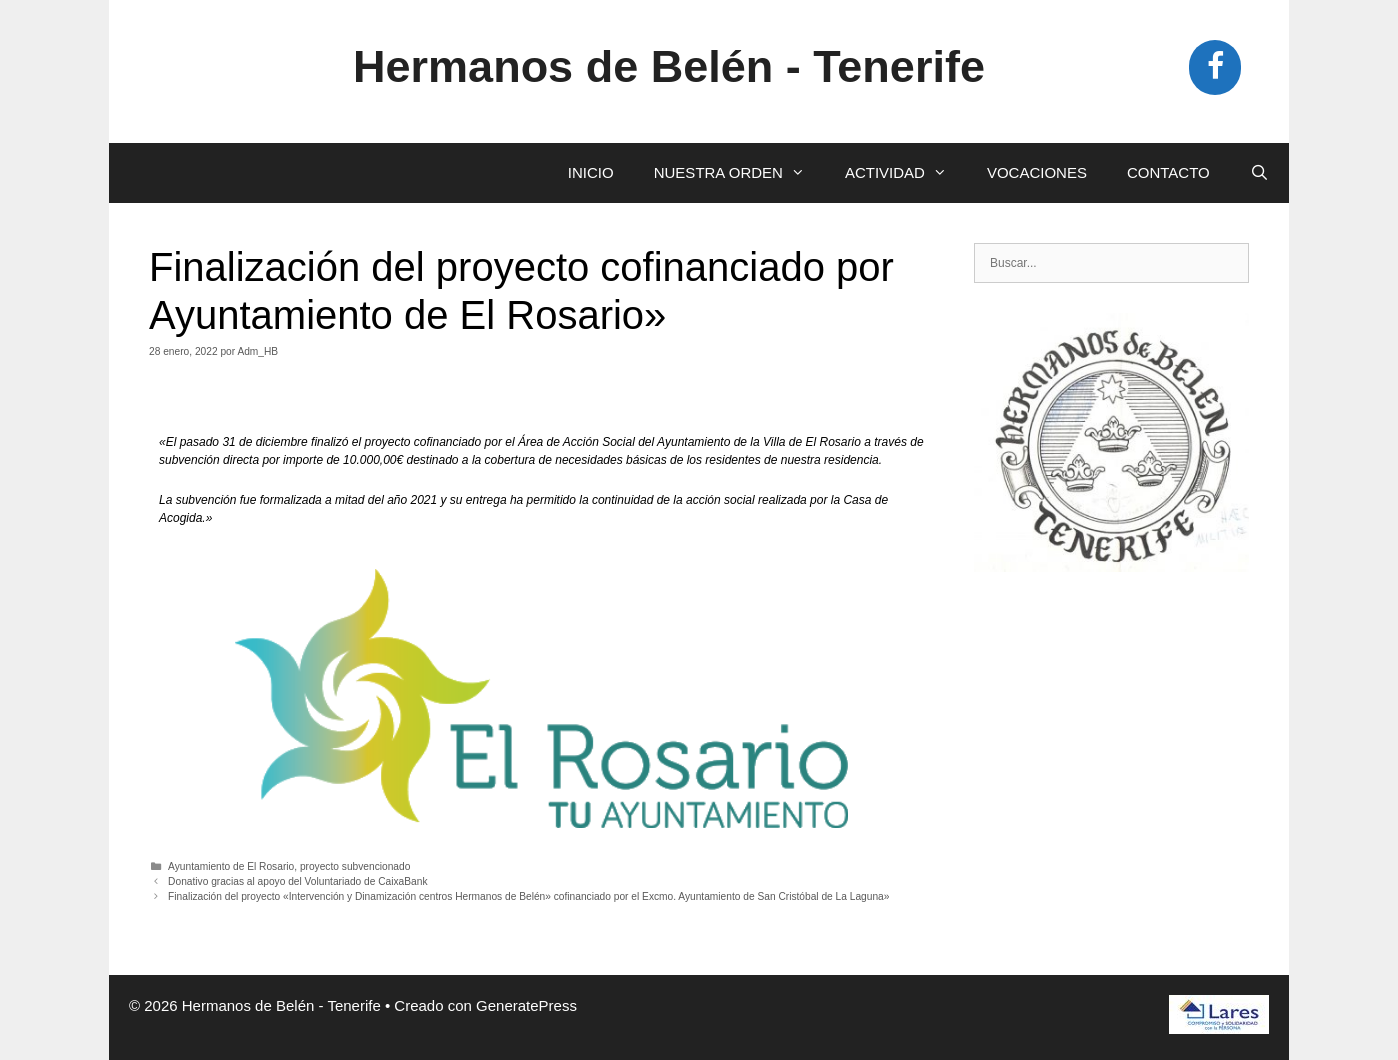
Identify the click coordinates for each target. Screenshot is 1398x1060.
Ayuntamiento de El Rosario (231, 866)
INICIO (591, 172)
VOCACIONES (1037, 172)
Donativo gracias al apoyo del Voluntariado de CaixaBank (297, 881)
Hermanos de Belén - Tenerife (669, 66)
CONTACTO (1168, 172)
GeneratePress (526, 1005)
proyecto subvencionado (355, 866)
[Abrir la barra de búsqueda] (1259, 173)
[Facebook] (1215, 67)
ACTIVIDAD (906, 173)
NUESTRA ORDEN (739, 173)
